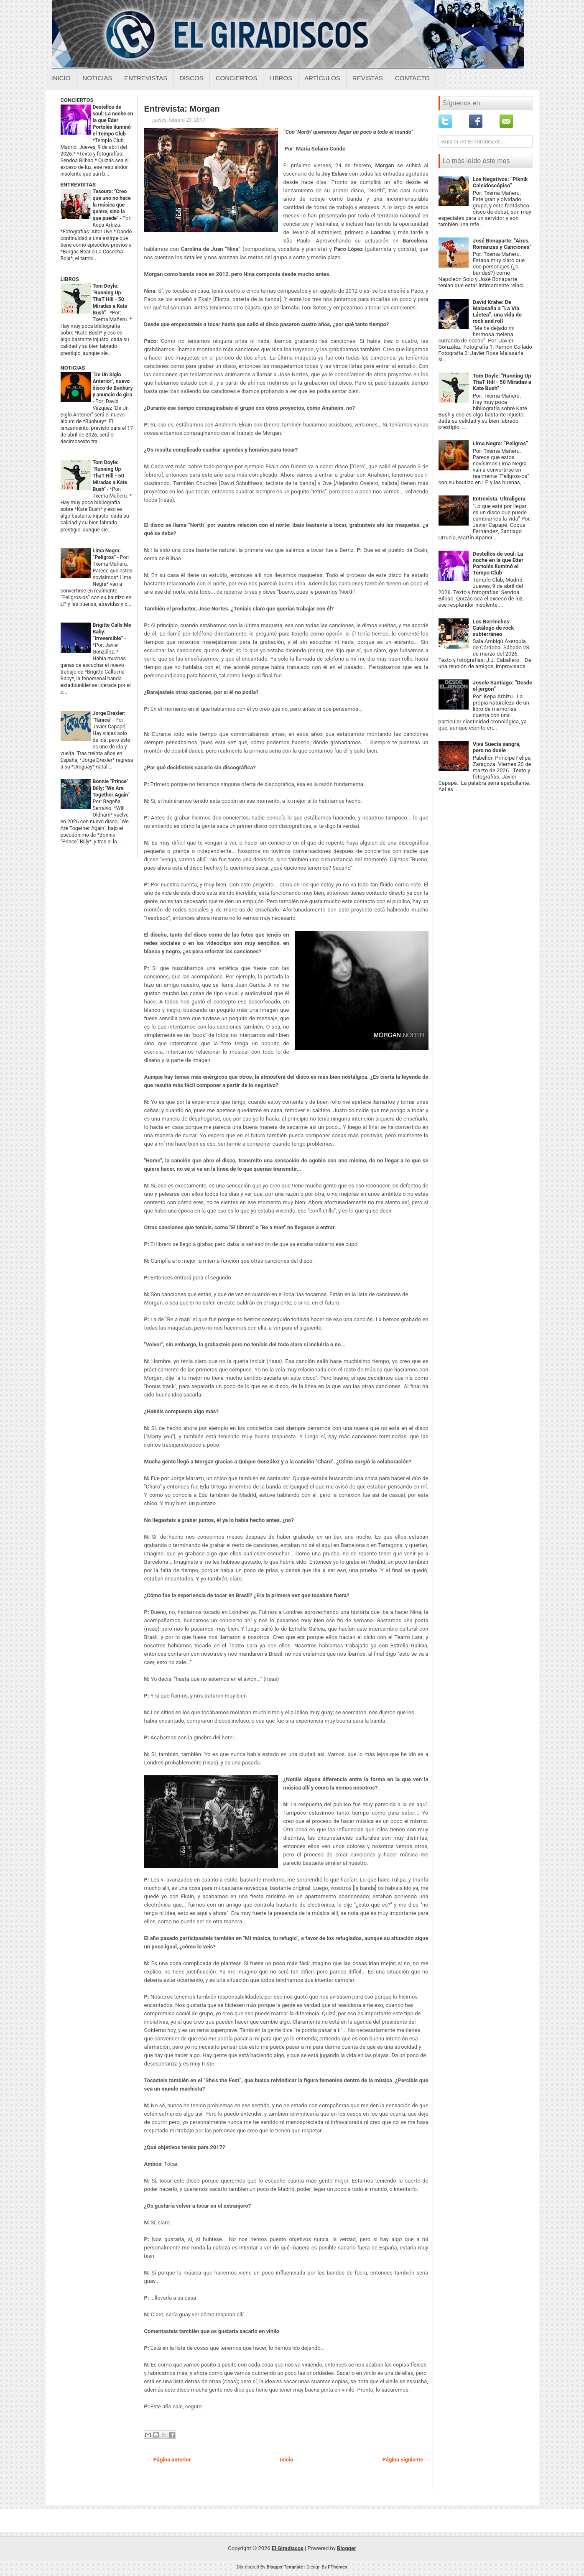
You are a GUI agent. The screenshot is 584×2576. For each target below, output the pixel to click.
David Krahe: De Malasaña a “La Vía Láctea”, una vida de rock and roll (497, 311)
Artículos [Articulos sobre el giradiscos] (322, 78)
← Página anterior (169, 2459)
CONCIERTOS (77, 100)
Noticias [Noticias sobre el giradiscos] (97, 78)
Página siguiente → (406, 2459)
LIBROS (70, 279)
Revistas (367, 78)
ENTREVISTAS (78, 184)
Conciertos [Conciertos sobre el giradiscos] (236, 78)
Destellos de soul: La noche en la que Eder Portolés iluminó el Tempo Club (113, 120)
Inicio (61, 78)
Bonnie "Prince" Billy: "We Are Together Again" (112, 788)
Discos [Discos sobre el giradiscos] (191, 78)
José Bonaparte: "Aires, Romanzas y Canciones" (502, 243)
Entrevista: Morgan (182, 109)
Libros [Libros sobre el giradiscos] (280, 78)
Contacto (412, 78)
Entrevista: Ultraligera (499, 498)
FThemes (337, 2567)
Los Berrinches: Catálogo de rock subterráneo (493, 627)
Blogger (346, 2548)
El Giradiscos (287, 2548)
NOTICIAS (73, 368)
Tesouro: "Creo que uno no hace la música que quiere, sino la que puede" (112, 205)
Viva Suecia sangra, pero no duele (496, 747)
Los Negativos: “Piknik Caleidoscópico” (500, 182)
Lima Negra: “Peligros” (500, 443)
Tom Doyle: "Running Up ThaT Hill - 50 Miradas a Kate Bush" (110, 299)
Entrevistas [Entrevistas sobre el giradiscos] (145, 78)
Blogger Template (284, 2567)
